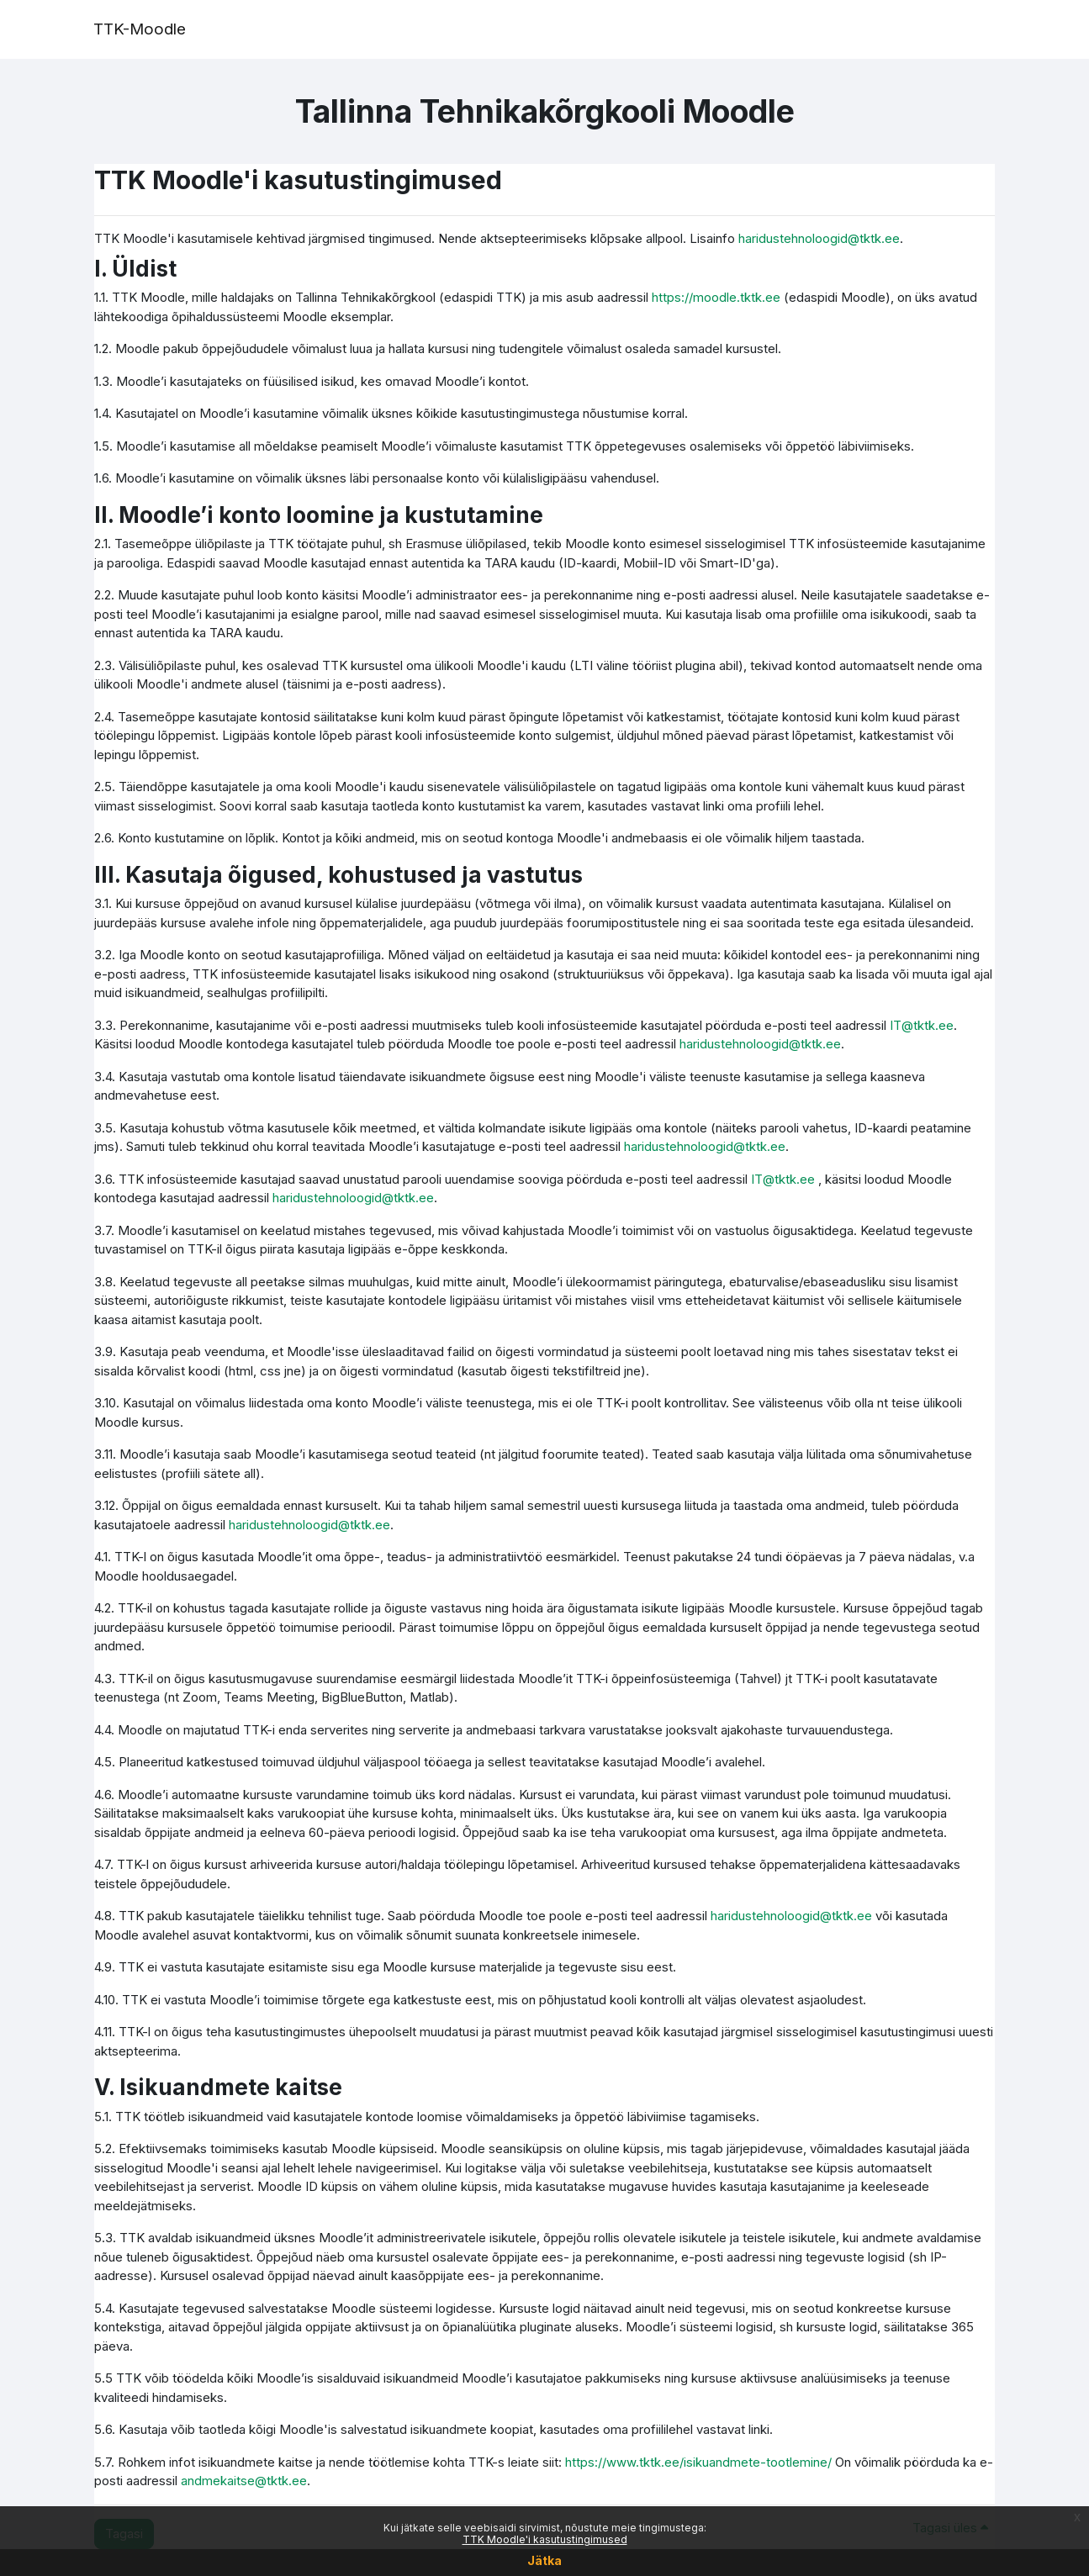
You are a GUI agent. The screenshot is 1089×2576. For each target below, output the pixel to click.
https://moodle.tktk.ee (716, 297)
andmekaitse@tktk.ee (244, 2481)
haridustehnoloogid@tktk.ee (819, 238)
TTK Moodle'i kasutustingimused (545, 2539)
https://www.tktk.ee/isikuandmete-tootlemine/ (698, 2462)
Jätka (544, 2560)
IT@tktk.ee (922, 1025)
